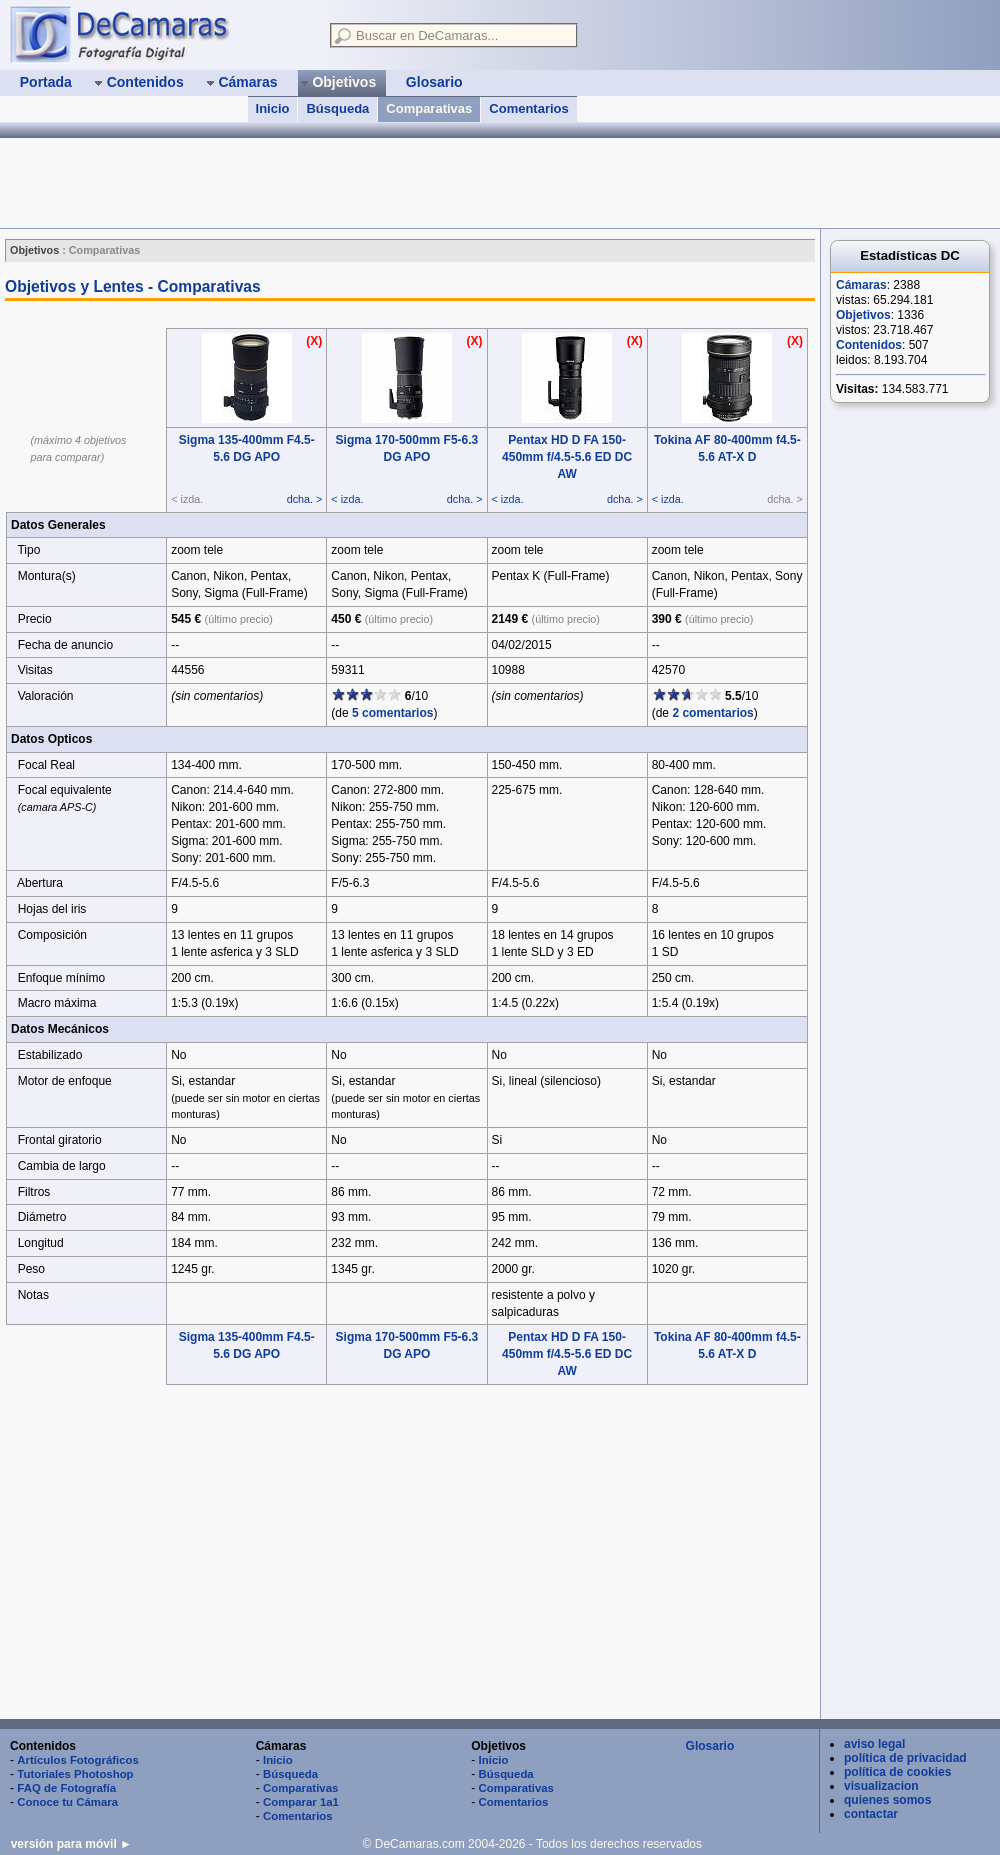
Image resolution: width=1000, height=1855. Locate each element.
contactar (871, 1814)
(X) (314, 341)
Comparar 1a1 (301, 1802)
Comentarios (528, 108)
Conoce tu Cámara (67, 1802)
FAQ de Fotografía (66, 1788)
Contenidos (869, 345)
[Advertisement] (410, 1553)
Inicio (273, 108)
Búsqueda (337, 108)
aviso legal (874, 1744)
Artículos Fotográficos (78, 1760)
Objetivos (863, 315)
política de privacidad (905, 1758)
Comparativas (429, 108)
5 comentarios (392, 713)
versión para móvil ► (71, 1844)
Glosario (710, 1746)
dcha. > (305, 499)
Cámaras (861, 285)
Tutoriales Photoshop (75, 1774)
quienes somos (887, 1800)
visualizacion (881, 1786)
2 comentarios (712, 713)
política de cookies (897, 1772)
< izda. (347, 499)
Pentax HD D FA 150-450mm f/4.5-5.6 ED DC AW (567, 457)
